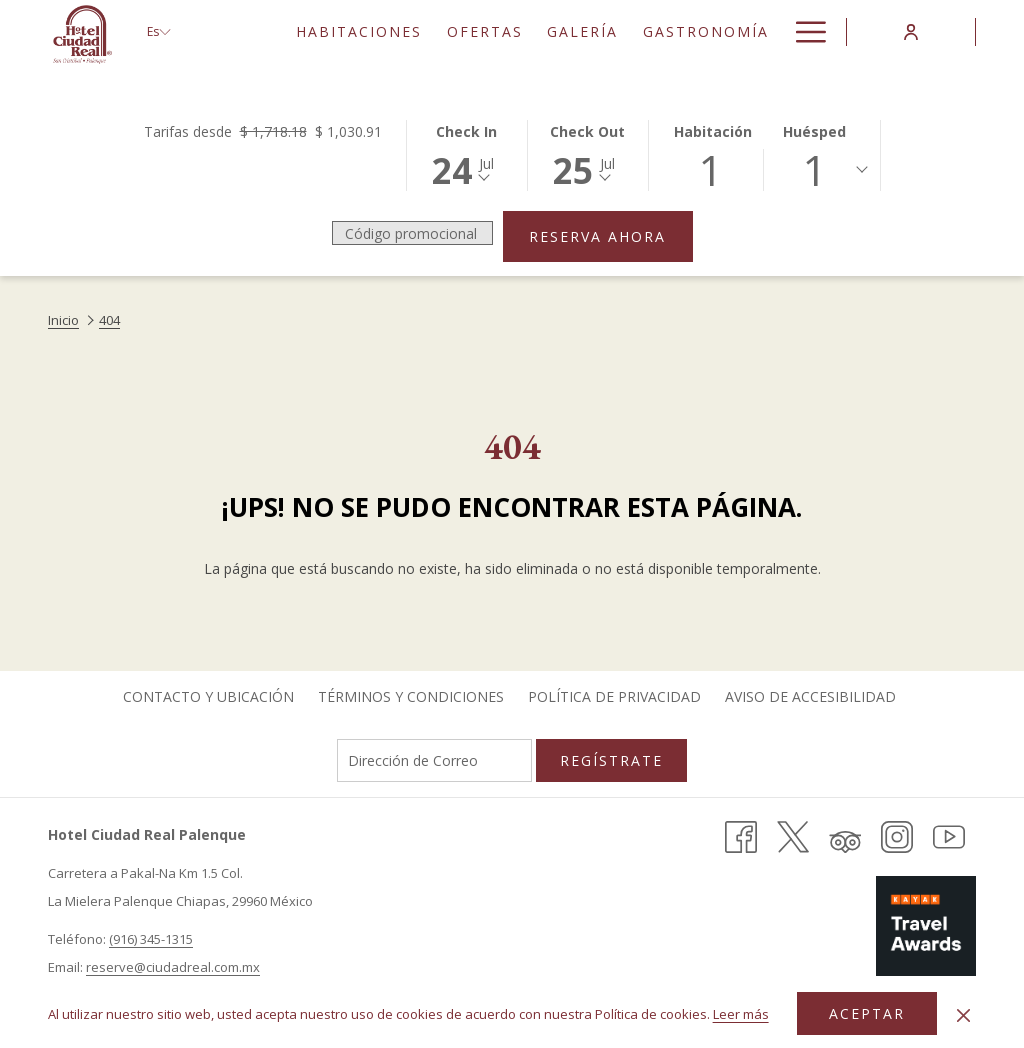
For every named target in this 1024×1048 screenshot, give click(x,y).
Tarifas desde (263, 131)
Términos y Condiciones (411, 696)
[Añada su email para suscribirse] (434, 760)
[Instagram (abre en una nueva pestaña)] (897, 835)
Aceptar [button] (867, 1013)
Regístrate (611, 760)
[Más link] (803, 32)
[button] (467, 154)
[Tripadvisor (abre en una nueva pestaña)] (845, 835)
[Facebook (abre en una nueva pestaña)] (741, 835)
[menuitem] (359, 32)
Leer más (742, 1015)
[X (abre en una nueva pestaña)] (793, 835)
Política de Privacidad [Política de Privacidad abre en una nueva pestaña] (614, 696)
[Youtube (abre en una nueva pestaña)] (949, 835)
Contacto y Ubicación (208, 696)
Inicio (63, 320)
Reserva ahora (611, 236)
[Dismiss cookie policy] (963, 1014)
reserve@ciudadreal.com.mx (173, 967)
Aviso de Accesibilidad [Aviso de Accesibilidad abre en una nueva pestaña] (810, 696)
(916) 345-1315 (151, 939)
